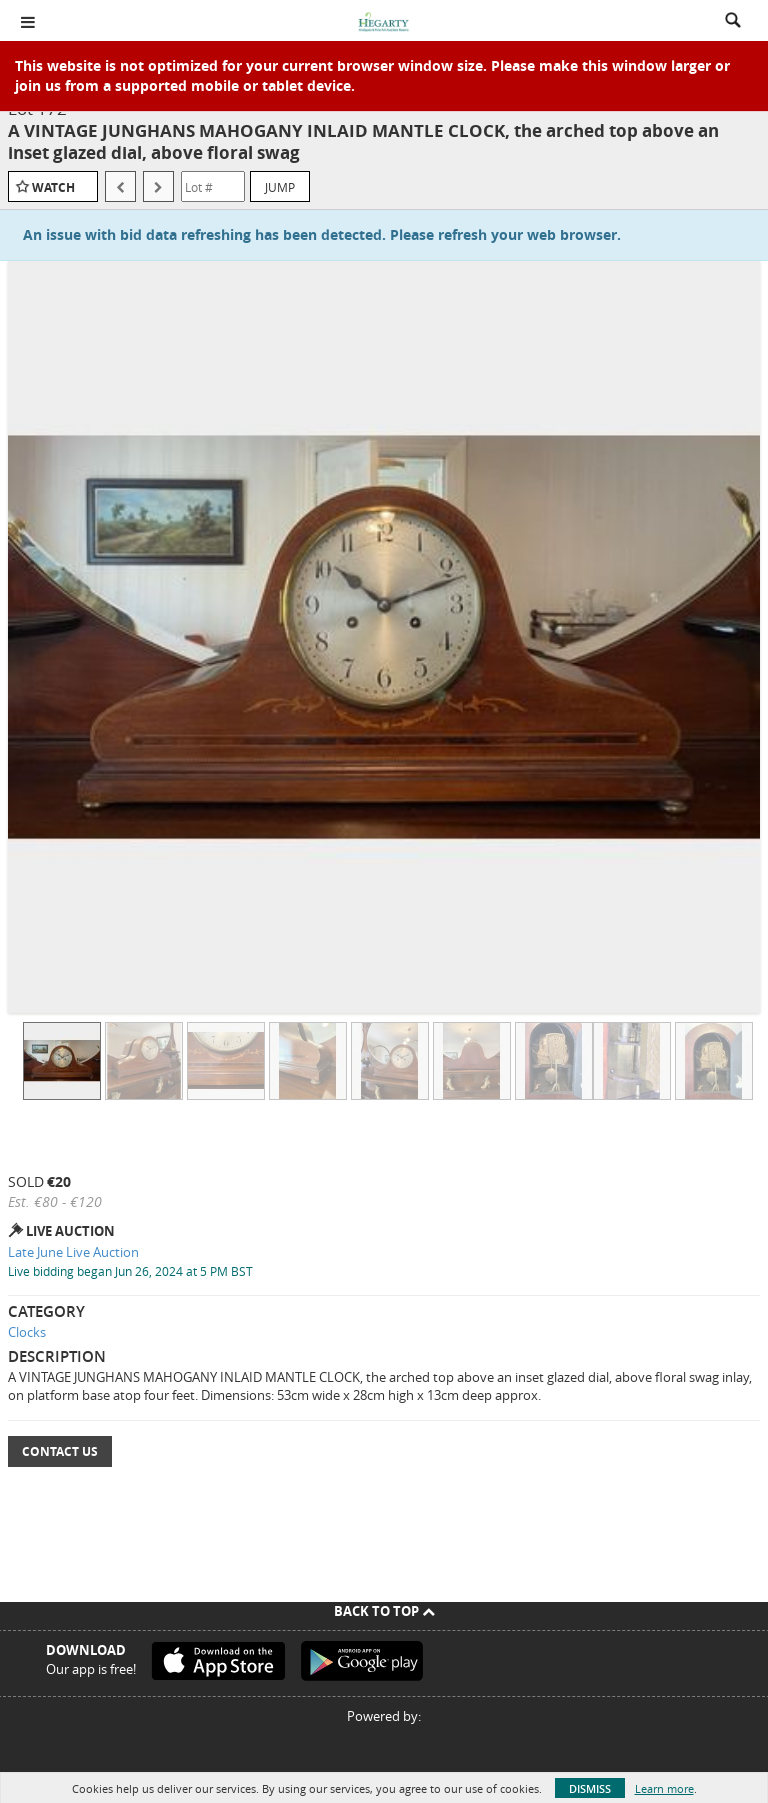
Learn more (664, 1788)
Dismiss (590, 1788)
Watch (53, 187)
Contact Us (60, 1451)
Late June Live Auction (73, 1252)
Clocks (27, 1332)
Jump (280, 187)
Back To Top (384, 1611)
